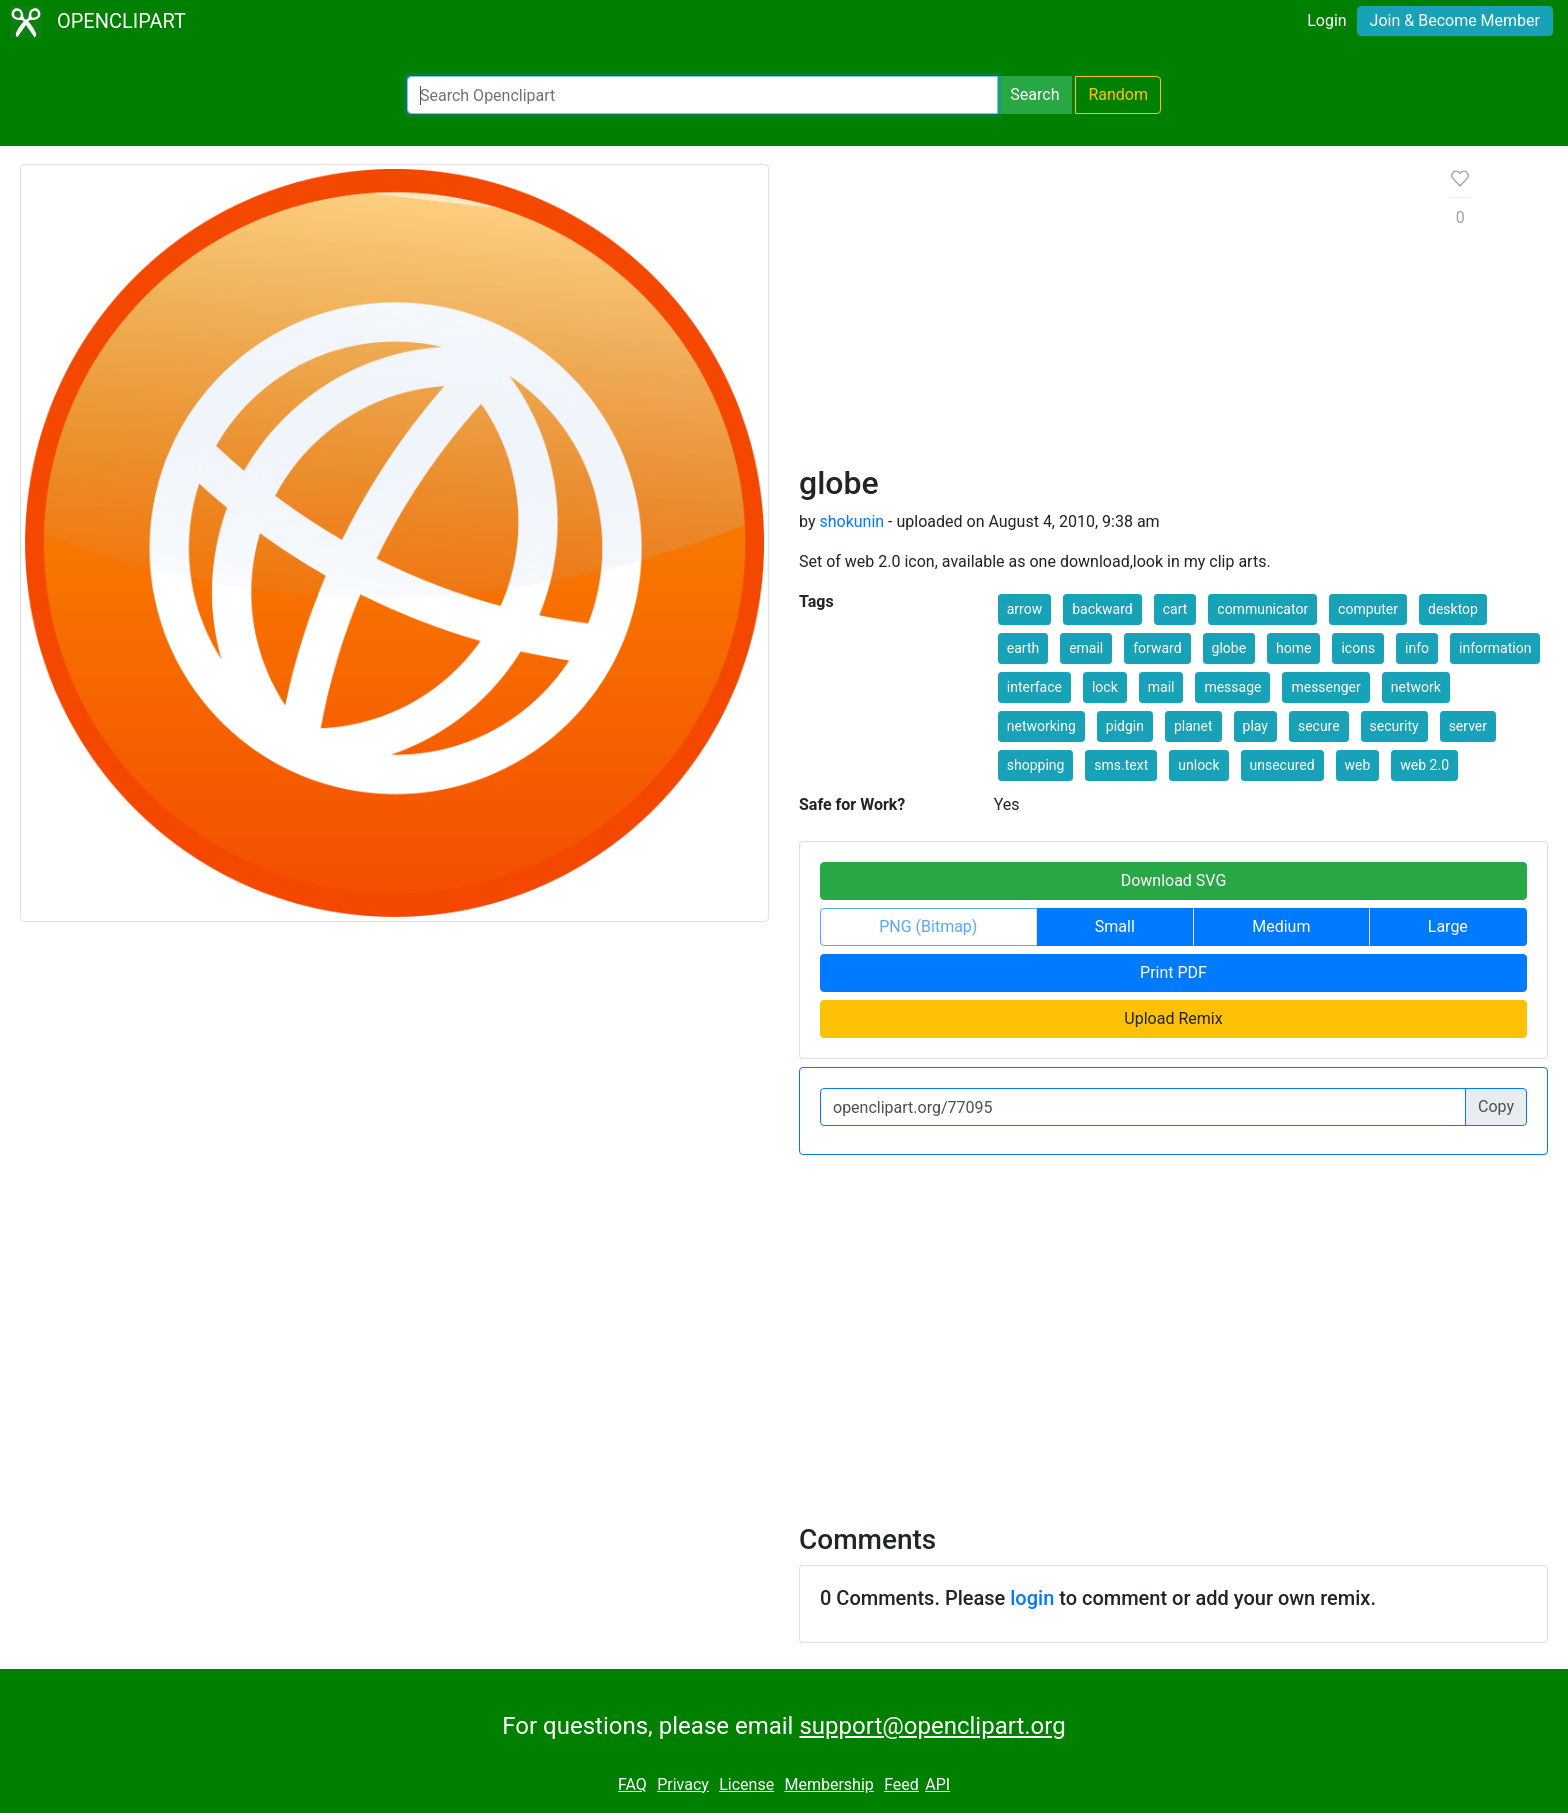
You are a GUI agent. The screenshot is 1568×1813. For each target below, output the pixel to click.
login (1032, 1598)
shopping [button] (1036, 765)
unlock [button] (1198, 765)
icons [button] (1358, 648)
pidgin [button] (1125, 726)
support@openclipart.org (932, 1726)
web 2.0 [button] (1424, 765)
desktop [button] (1453, 609)
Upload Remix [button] (1173, 1018)
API (937, 1784)
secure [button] (1319, 726)
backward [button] (1102, 609)
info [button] (1417, 648)
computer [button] (1368, 609)
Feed (901, 1784)
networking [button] (1041, 726)
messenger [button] (1325, 687)
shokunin (851, 521)
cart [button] (1175, 609)
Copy (1496, 1106)
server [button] (1468, 726)
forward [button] (1157, 648)
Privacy (683, 1784)
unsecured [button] (1282, 765)
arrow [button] (1024, 609)
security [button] (1394, 726)
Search (1034, 94)
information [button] (1495, 648)
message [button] (1232, 687)
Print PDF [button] (1173, 972)
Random (1118, 94)
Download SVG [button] (1174, 880)
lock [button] (1105, 687)
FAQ (632, 1784)
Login (1326, 20)
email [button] (1086, 648)
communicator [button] (1262, 609)
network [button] (1416, 687)
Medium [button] (1281, 926)
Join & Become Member (1455, 20)
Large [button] (1448, 926)
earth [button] (1023, 648)
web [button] (1358, 765)
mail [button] (1161, 687)
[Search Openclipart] (702, 95)
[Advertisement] (1108, 314)
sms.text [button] (1121, 765)
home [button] (1293, 648)
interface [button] (1034, 687)
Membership (828, 1784)
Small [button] (1115, 926)
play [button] (1255, 726)
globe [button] (1229, 648)
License (746, 1784)
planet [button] (1193, 726)
